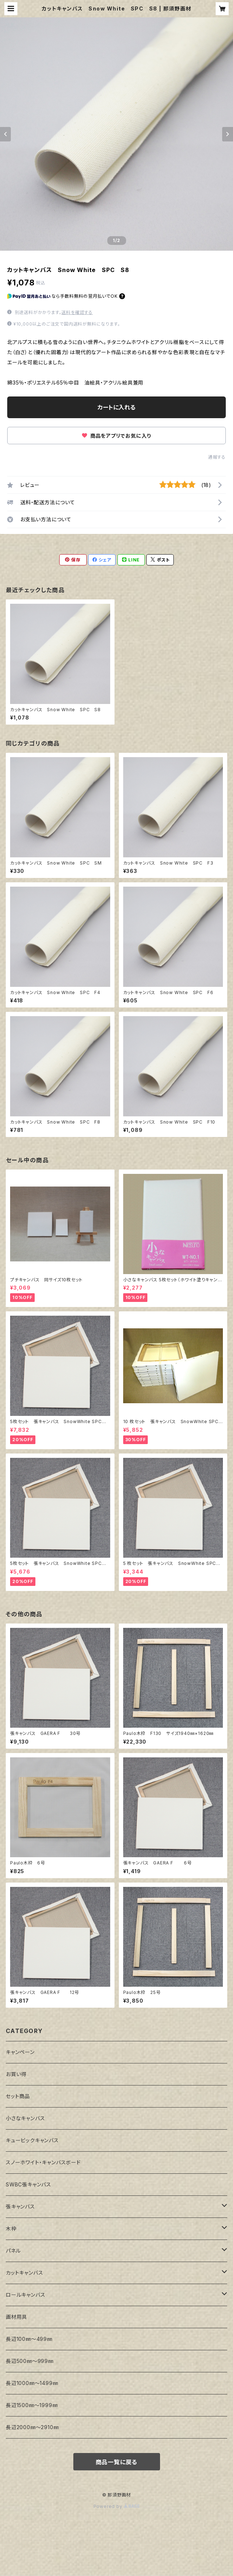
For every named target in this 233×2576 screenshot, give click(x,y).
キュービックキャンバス (32, 2140)
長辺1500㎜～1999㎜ (31, 2405)
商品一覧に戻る (117, 2462)
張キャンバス (20, 2206)
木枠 (11, 2228)
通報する (217, 457)
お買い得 (16, 2074)
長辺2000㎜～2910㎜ (32, 2427)
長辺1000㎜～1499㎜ (32, 2383)
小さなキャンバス (25, 2118)
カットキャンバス (24, 2273)
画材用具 (16, 2317)
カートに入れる (116, 407)
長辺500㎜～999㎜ (29, 2361)
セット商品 (18, 2096)
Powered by (117, 2506)
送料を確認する (77, 312)
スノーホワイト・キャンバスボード (43, 2162)
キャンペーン (20, 2052)
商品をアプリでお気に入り (116, 436)
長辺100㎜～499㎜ (29, 2339)
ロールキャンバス (25, 2295)
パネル (13, 2251)
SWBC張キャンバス (28, 2184)
